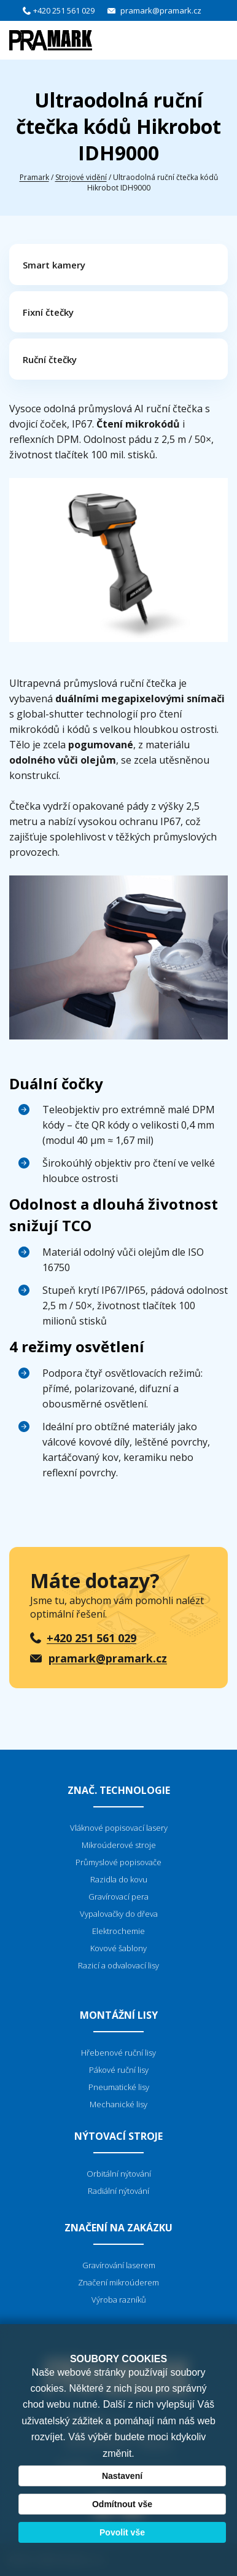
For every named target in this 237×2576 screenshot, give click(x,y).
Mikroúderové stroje (119, 1844)
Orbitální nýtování (119, 2173)
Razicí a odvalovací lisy (118, 1965)
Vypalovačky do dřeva (119, 1913)
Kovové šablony (118, 1948)
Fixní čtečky (48, 312)
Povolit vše (122, 2532)
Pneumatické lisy (118, 2087)
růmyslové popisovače (120, 1862)
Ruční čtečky (50, 359)
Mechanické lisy (118, 2104)
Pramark (34, 177)
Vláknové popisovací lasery (119, 1827)
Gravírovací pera (118, 1896)
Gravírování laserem (118, 2265)
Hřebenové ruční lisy (118, 2052)
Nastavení (122, 2476)
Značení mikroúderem (118, 2282)
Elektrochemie (118, 1930)
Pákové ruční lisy (119, 2069)
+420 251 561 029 (64, 10)
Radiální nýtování (118, 2190)
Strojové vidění (81, 177)
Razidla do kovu (118, 1879)
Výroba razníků (118, 2299)
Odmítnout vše (122, 2504)
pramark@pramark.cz (160, 10)
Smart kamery (54, 265)
